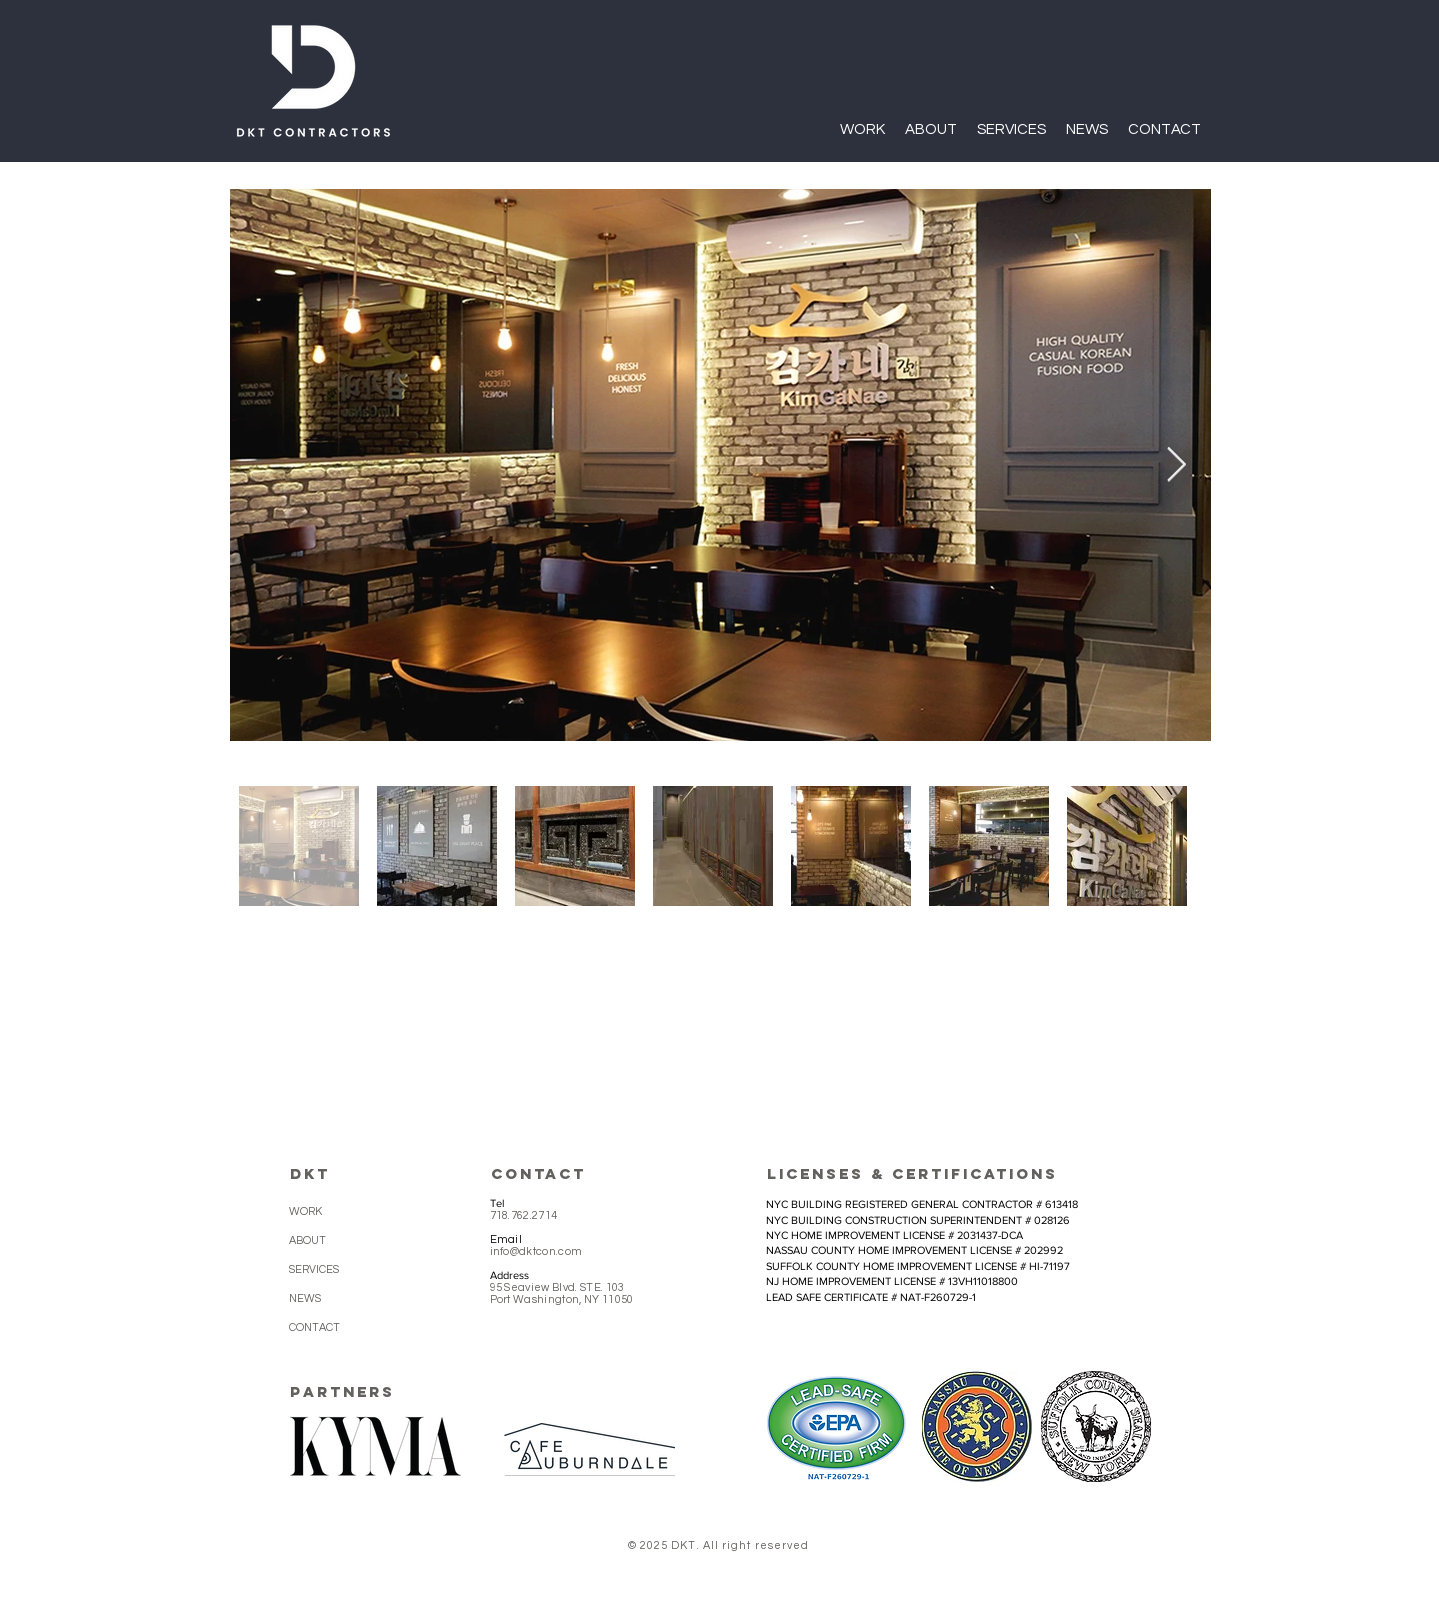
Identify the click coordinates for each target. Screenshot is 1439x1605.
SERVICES (314, 1269)
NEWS (305, 1298)
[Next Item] (1177, 464)
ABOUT (307, 1240)
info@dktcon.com (536, 1251)
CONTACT (314, 1327)
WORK (305, 1211)
